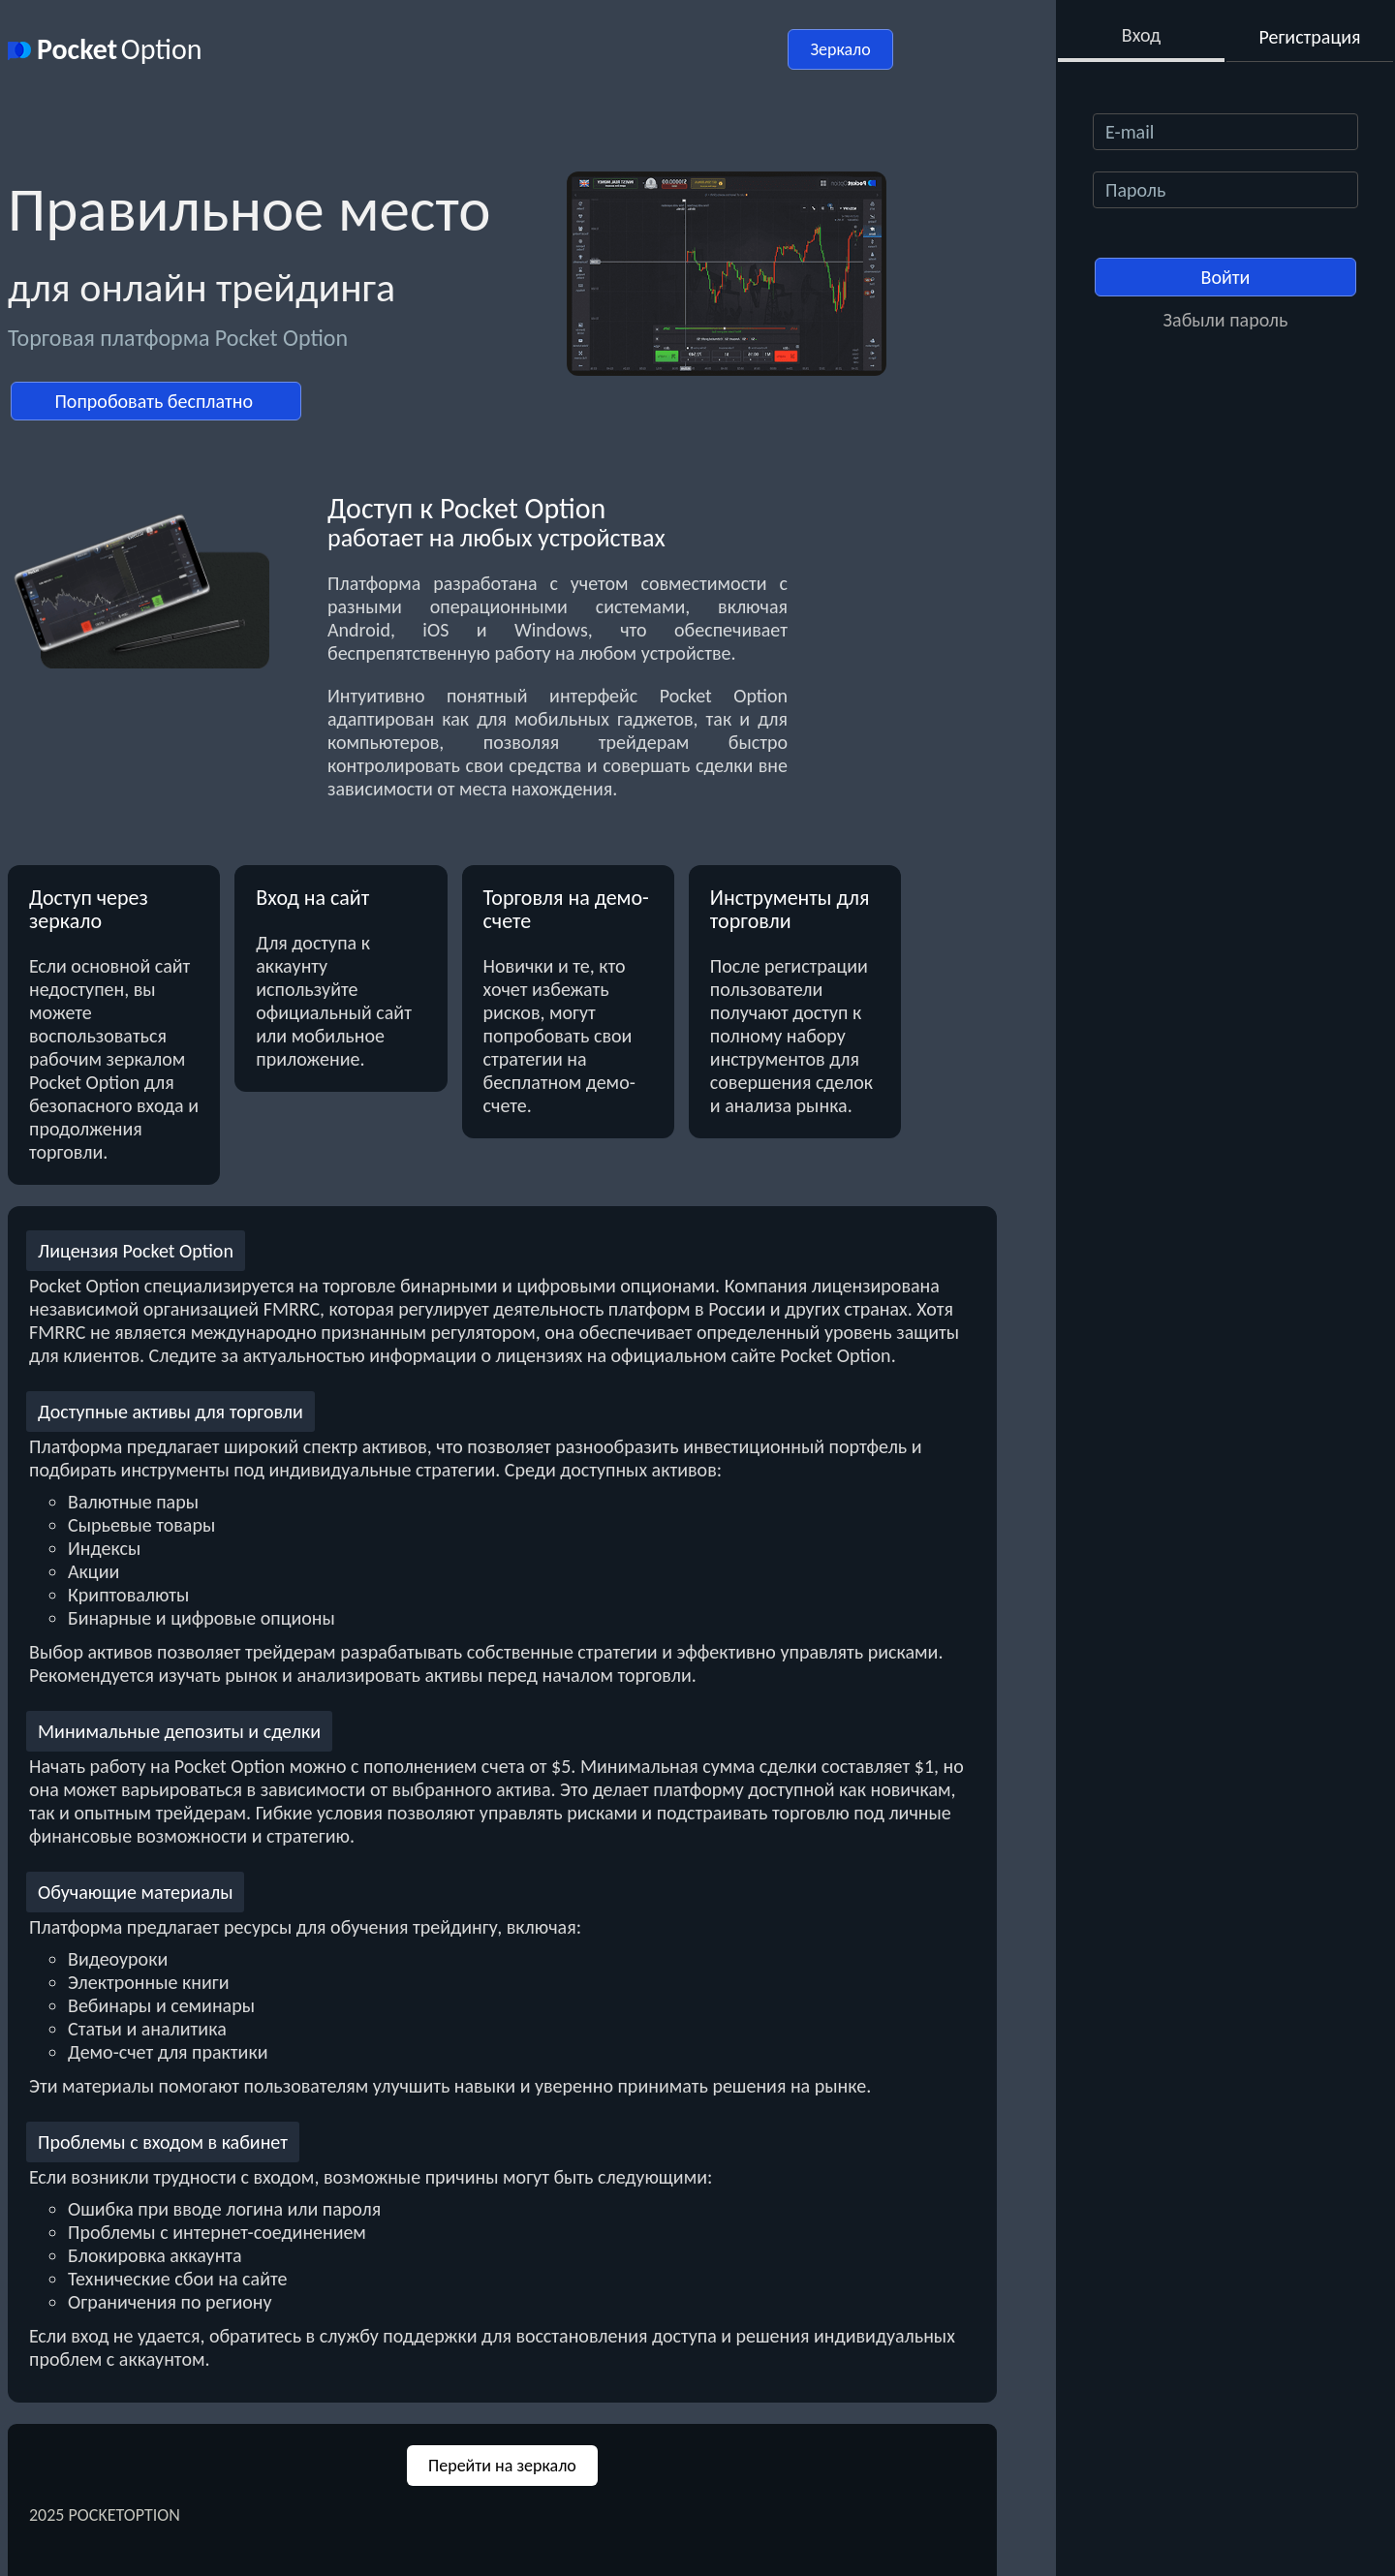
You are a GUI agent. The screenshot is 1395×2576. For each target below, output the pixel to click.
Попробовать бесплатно (155, 401)
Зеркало (840, 49)
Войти (1226, 277)
